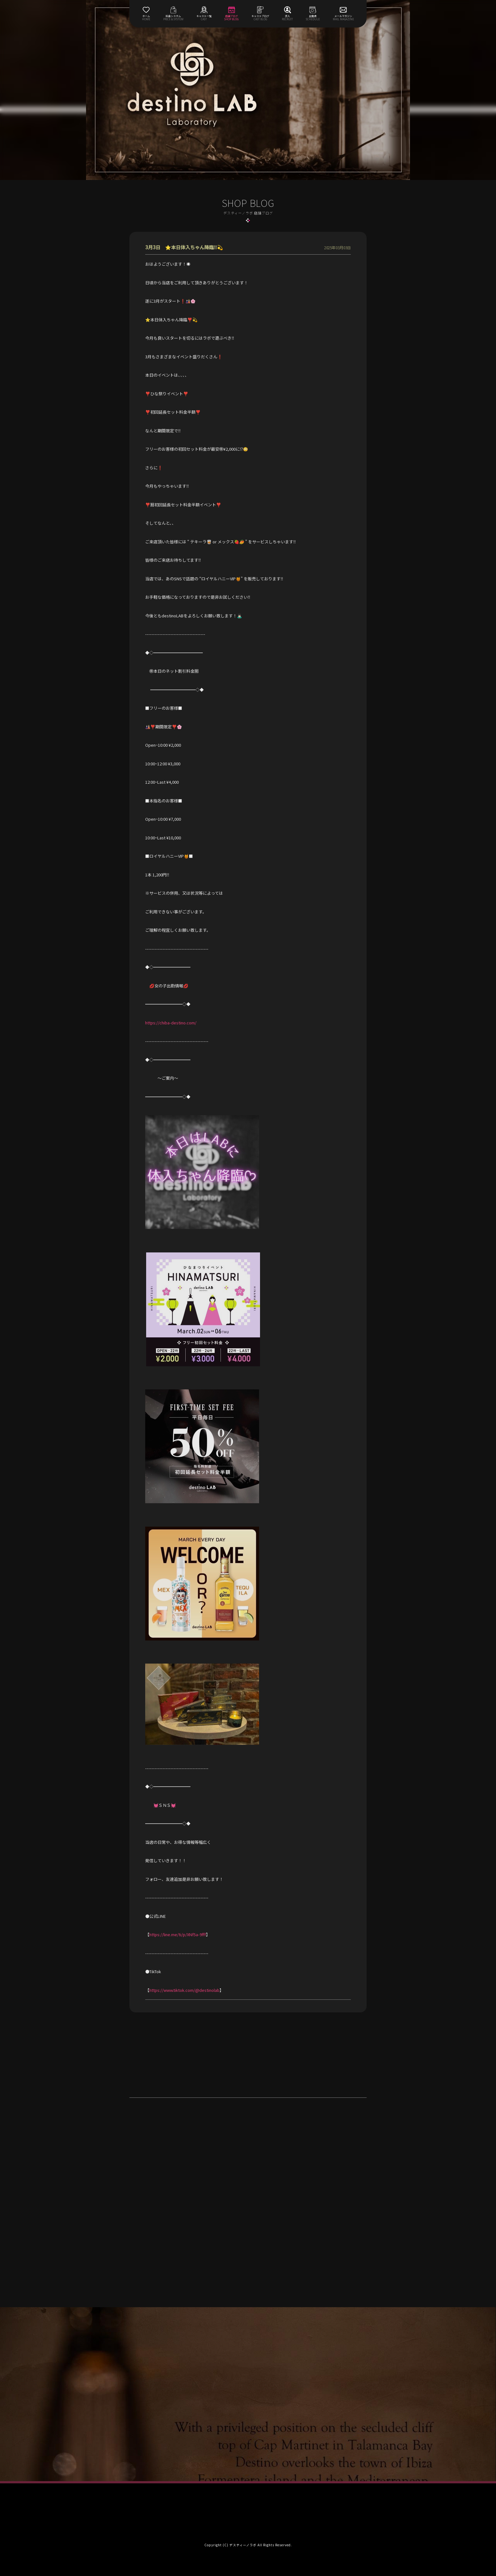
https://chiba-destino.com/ (170, 1023)
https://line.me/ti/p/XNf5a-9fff (177, 1934)
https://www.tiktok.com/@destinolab (184, 1990)
